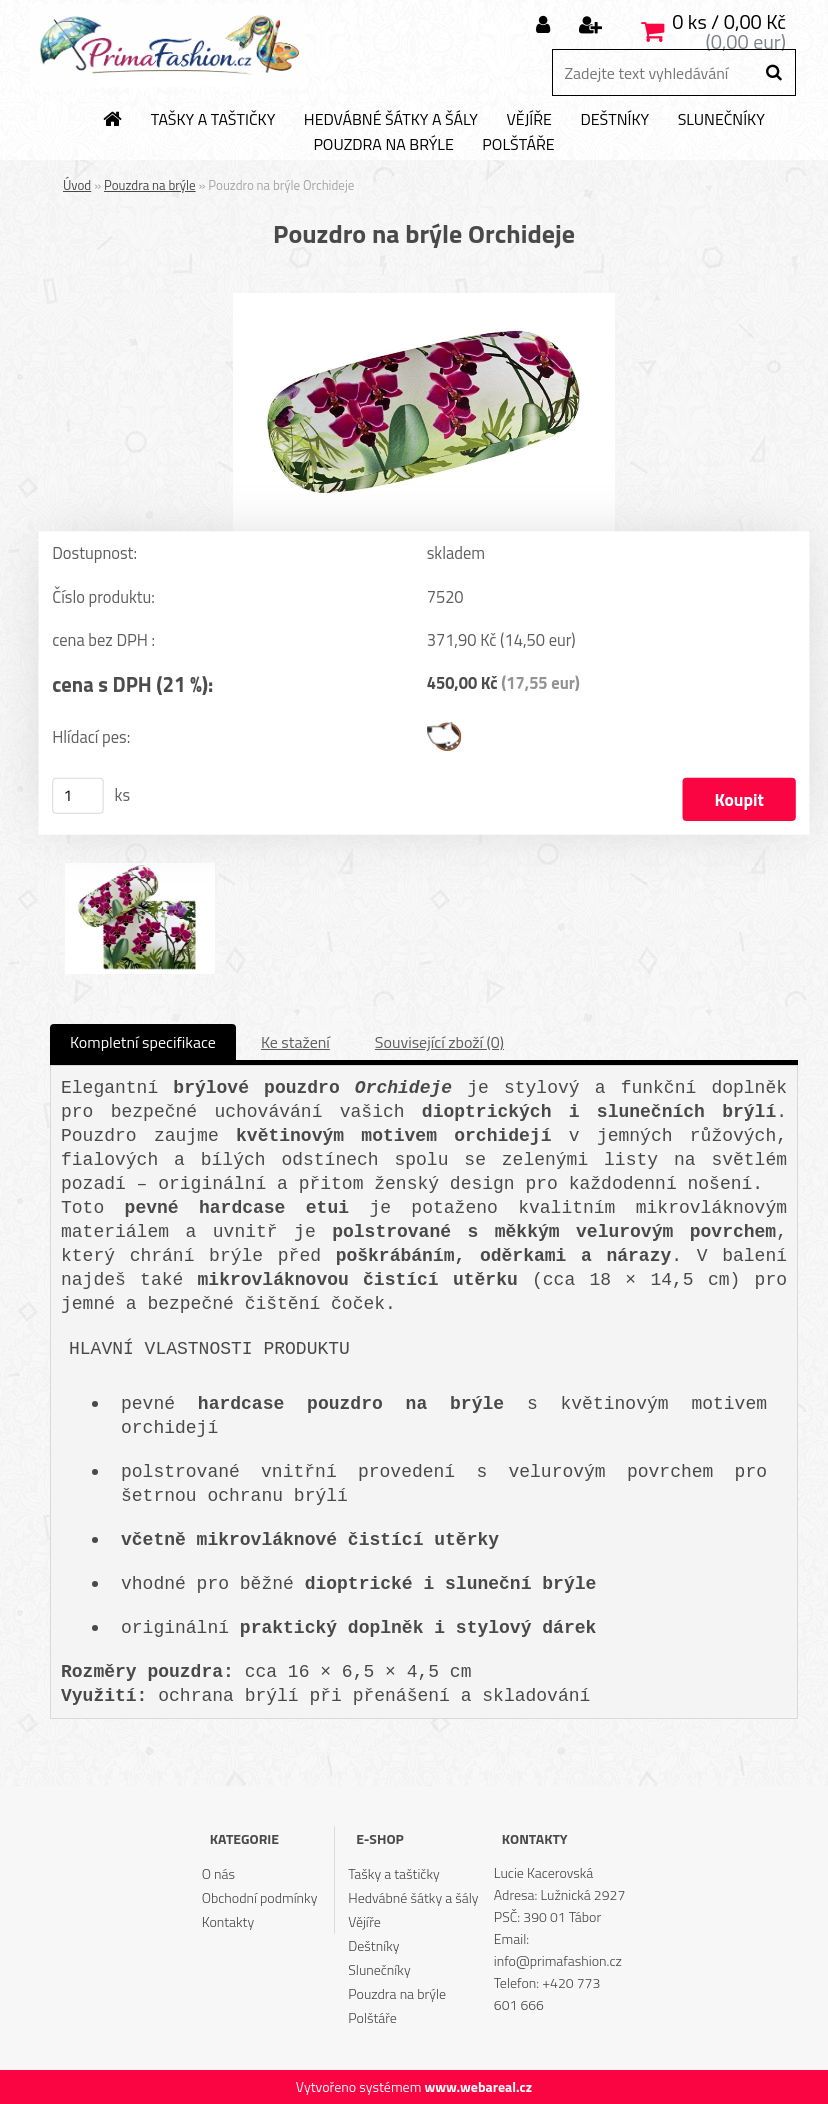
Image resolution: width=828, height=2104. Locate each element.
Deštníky (614, 120)
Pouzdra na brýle (383, 145)
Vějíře (528, 120)
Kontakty (228, 1921)
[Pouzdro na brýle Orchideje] (424, 301)
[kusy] (78, 796)
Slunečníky (721, 120)
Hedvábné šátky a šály (391, 120)
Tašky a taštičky (213, 120)
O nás (218, 1873)
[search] (773, 73)
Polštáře (518, 145)
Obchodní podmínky (260, 1897)
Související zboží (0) (439, 1042)
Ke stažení (295, 1042)
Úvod (77, 185)
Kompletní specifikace (143, 1042)
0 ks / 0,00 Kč (729, 21)
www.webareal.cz (478, 2086)
